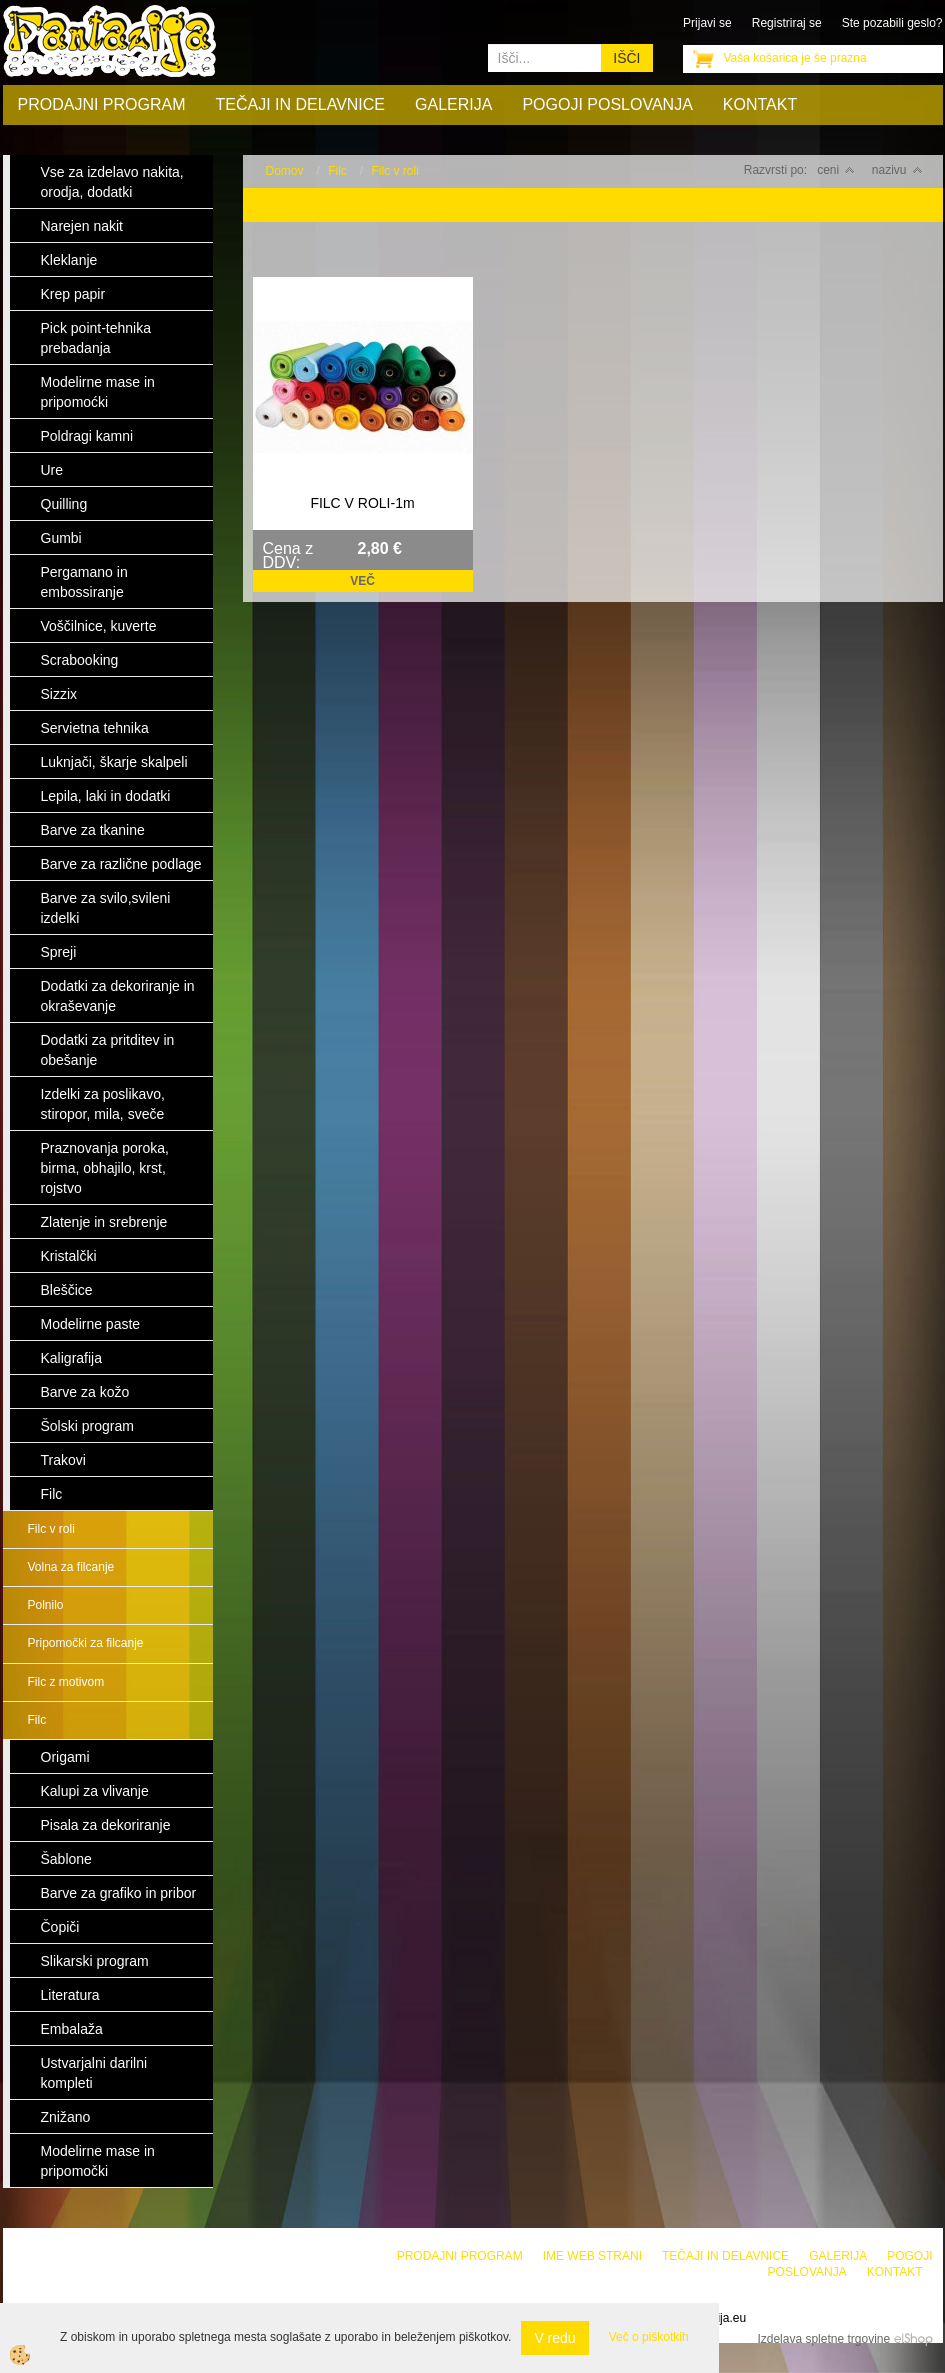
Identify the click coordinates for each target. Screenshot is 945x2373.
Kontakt (760, 104)
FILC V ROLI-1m (362, 503)
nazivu (897, 170)
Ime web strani (592, 2256)
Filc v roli (51, 1529)
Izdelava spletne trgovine (823, 2339)
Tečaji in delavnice (301, 104)
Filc (37, 1720)
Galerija (453, 104)
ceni (836, 170)
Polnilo (46, 1605)
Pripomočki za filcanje (86, 1643)
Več (362, 581)
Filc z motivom (66, 1682)
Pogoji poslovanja (607, 104)
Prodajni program (102, 104)
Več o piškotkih (649, 2337)
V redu (554, 2338)
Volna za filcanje (71, 1567)
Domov (285, 171)
